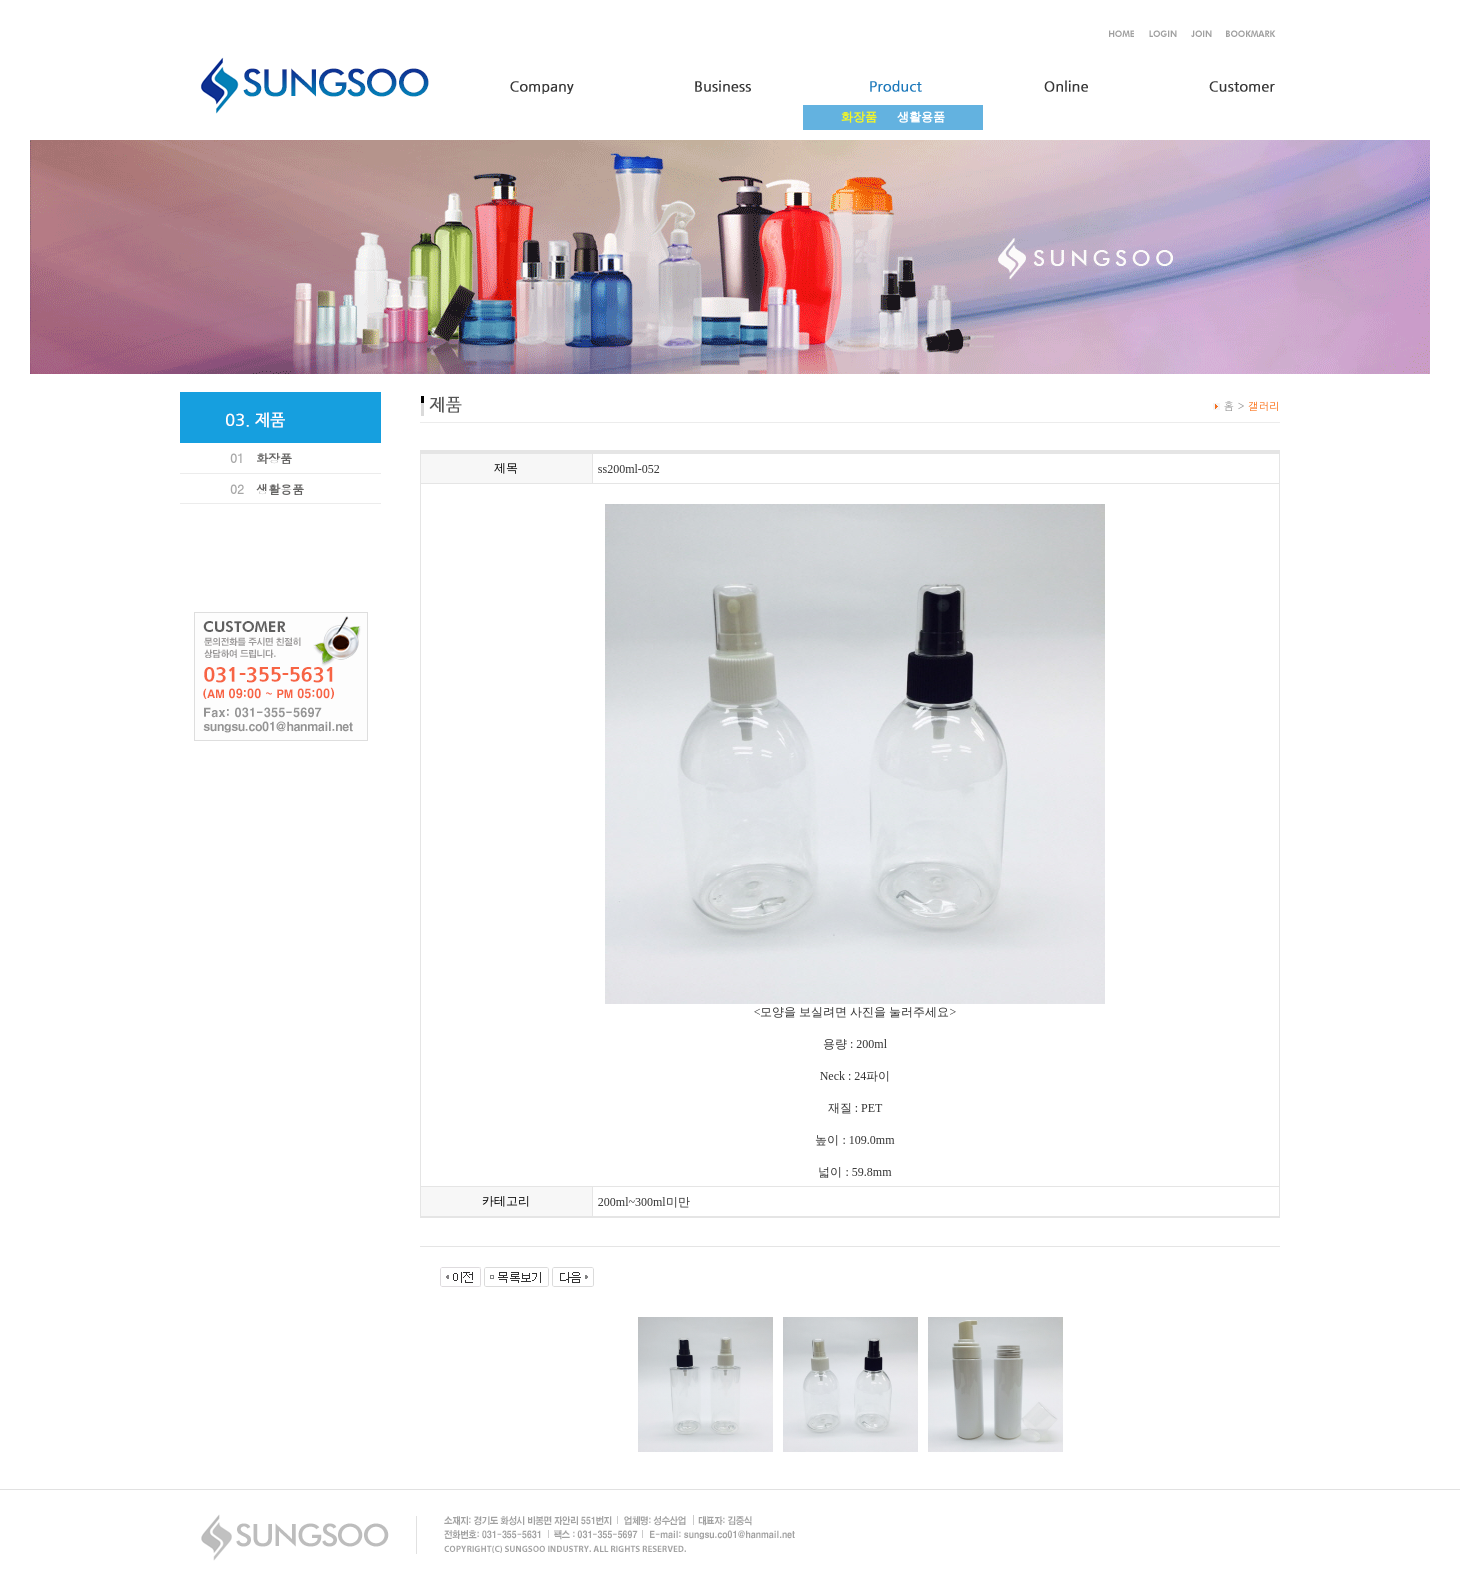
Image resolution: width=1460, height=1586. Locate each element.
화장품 (274, 457)
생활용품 (921, 117)
